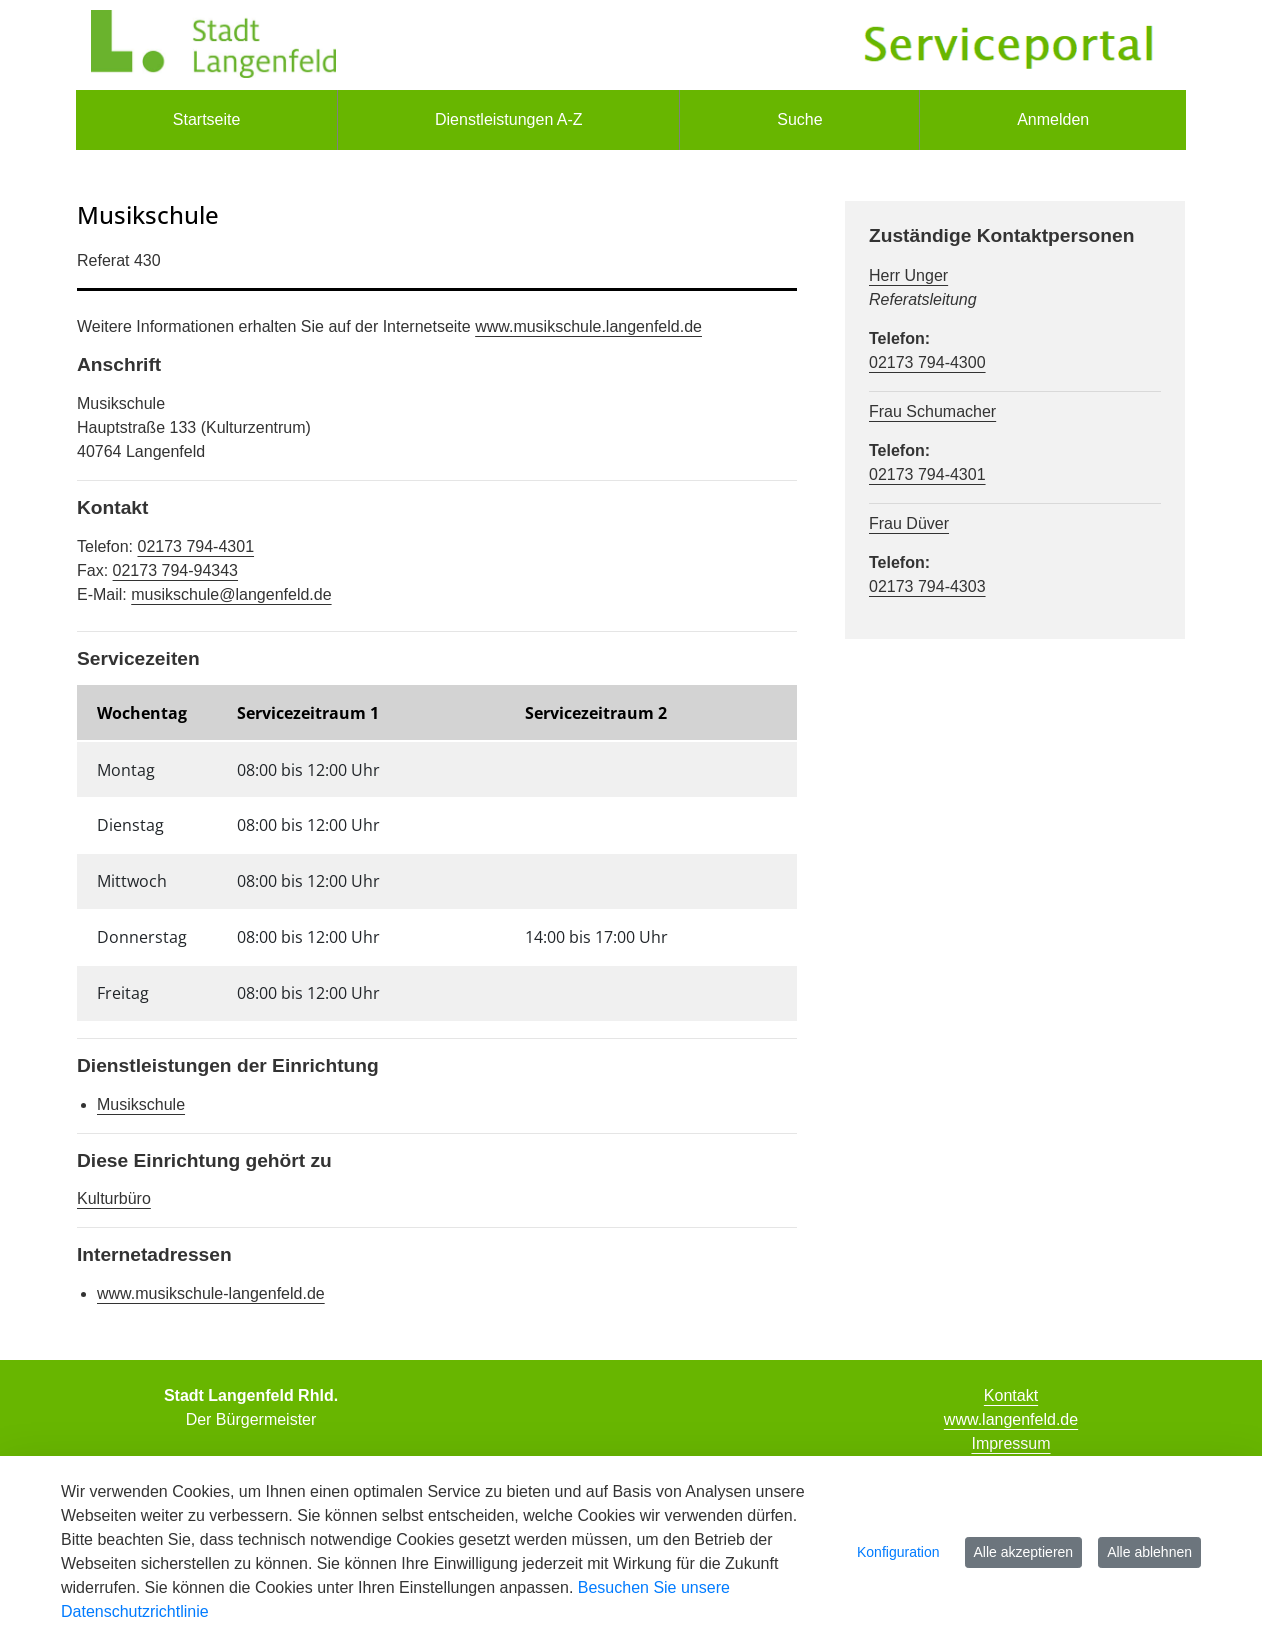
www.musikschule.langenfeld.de (588, 326)
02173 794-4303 (927, 586)
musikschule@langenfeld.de (231, 594)
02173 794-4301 (195, 546)
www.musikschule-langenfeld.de (211, 1293)
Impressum (1010, 1443)
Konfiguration (898, 1552)
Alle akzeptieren (1024, 1552)
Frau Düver (909, 523)
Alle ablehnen (1149, 1552)
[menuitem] (206, 120)
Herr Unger (908, 275)
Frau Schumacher (932, 411)
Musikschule (141, 1104)
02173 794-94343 (175, 570)
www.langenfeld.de (1011, 1419)
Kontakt (1011, 1395)
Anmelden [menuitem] (1053, 119)
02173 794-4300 (927, 362)
